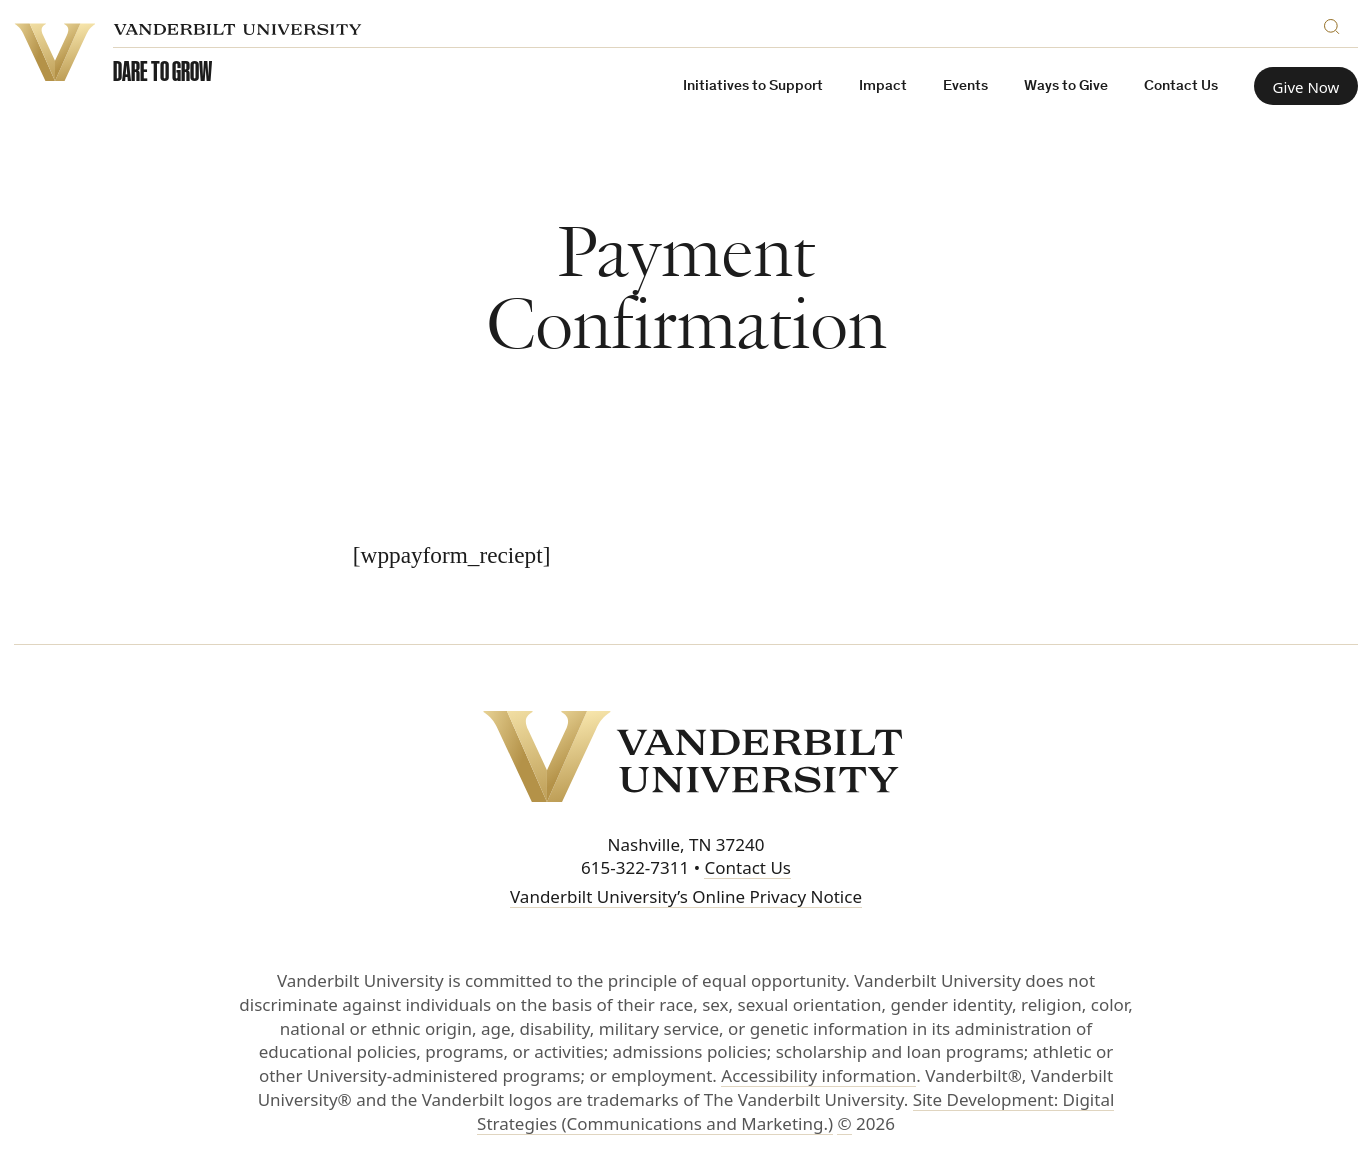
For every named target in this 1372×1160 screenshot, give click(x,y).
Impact (883, 86)
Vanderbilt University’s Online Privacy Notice (686, 896)
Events (965, 86)
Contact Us (1181, 86)
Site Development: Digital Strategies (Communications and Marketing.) (795, 1111)
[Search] (1336, 23)
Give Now (1306, 87)
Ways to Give (1066, 86)
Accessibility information (818, 1075)
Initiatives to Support (753, 86)
